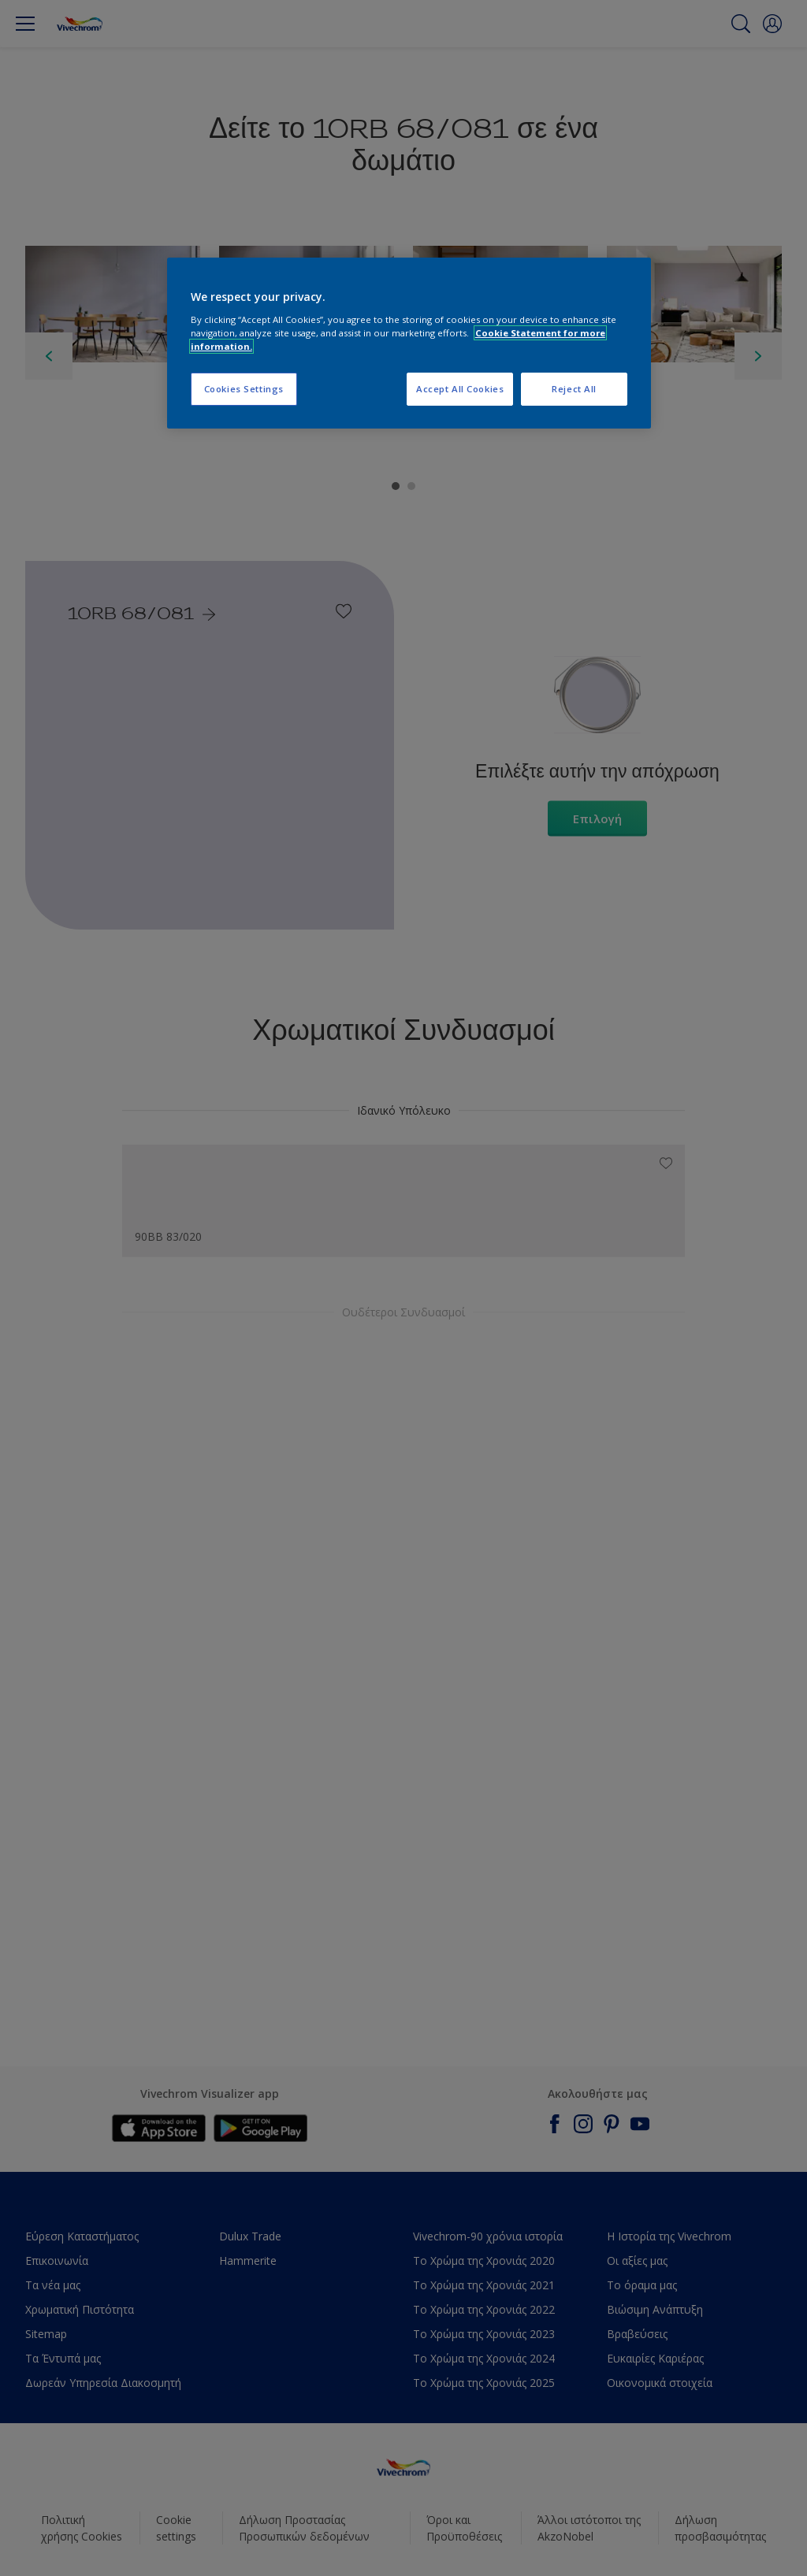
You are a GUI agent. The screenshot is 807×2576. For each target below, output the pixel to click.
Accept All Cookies (460, 389)
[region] (409, 343)
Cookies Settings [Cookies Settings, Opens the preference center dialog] (244, 389)
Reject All (574, 389)
